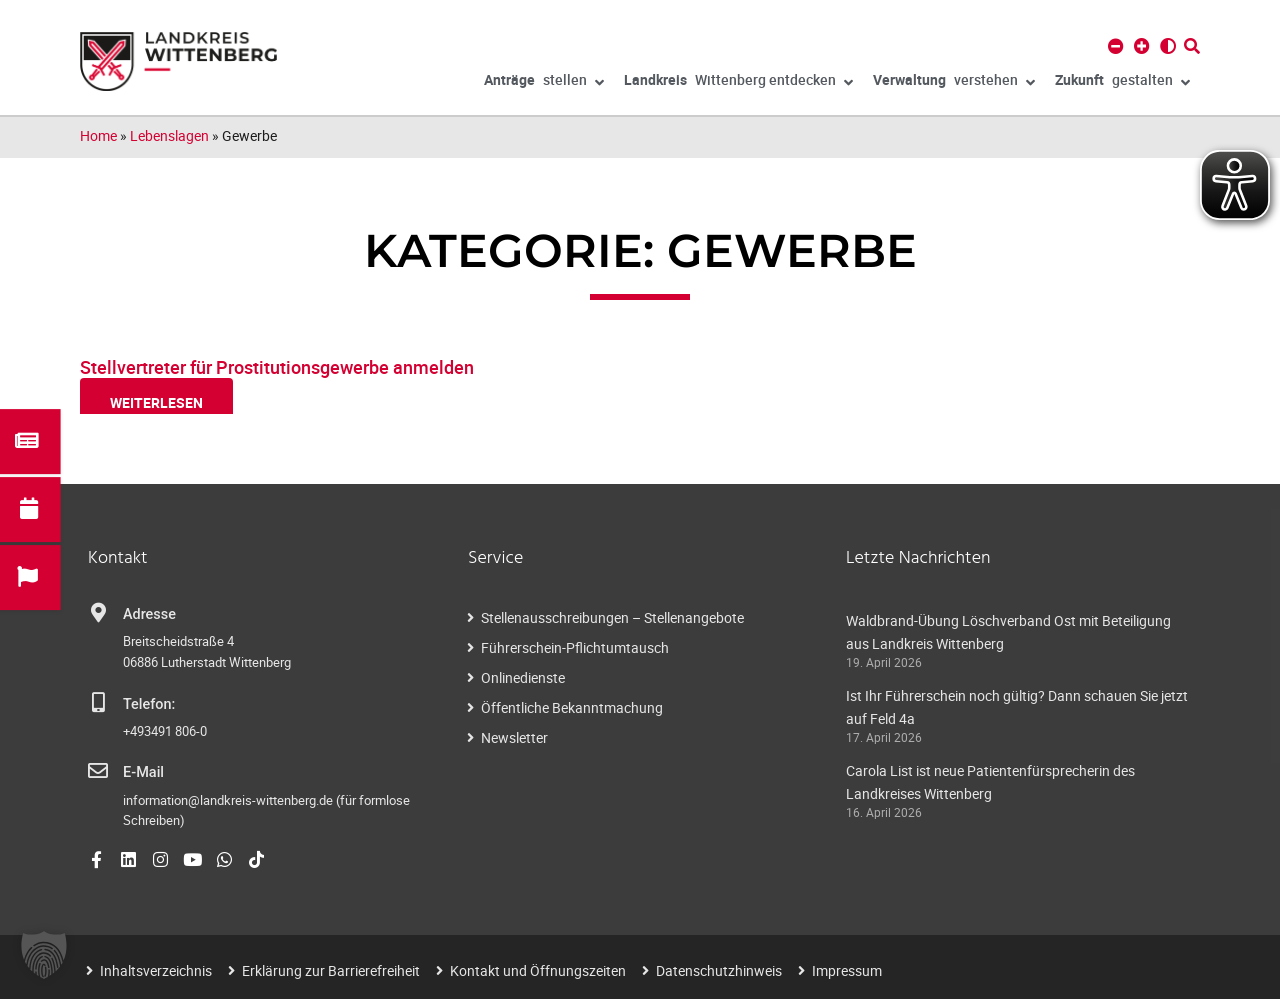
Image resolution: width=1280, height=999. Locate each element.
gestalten (1122, 83)
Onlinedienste (523, 677)
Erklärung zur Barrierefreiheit (331, 970)
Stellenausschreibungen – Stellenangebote (612, 617)
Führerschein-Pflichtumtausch (575, 647)
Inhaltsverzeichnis (156, 970)
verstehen (954, 83)
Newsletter (514, 737)
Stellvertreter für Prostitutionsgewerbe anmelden (277, 367)
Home (98, 135)
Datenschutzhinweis (719, 970)
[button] (44, 955)
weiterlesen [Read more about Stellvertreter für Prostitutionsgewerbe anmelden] (156, 402)
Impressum (847, 970)
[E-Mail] (98, 771)
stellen (544, 83)
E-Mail (143, 772)
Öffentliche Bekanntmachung (572, 707)
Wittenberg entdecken (738, 83)
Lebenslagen (169, 135)
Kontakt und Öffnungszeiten (538, 970)
